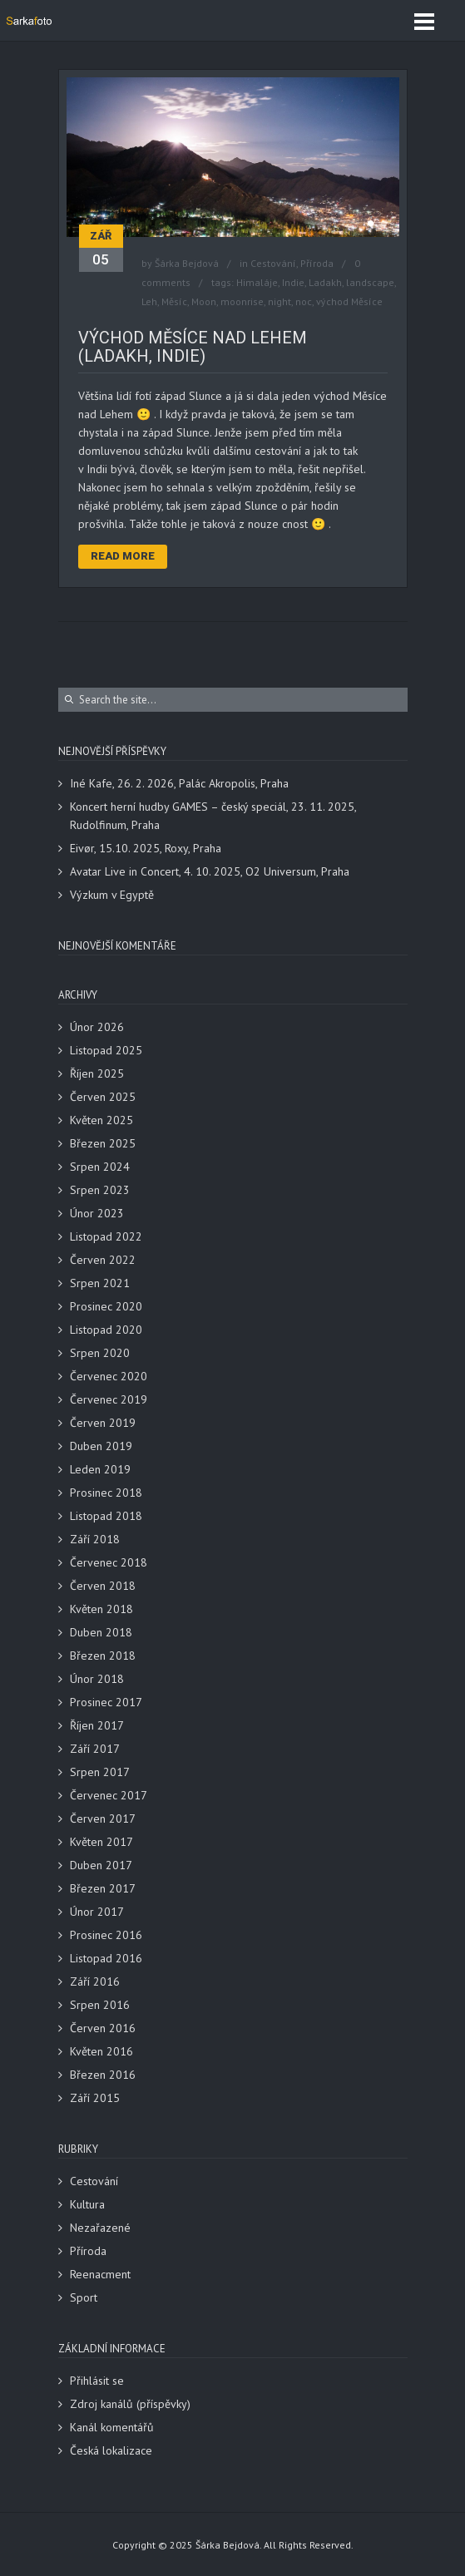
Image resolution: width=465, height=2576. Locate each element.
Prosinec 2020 (106, 1306)
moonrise (242, 301)
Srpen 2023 (100, 1189)
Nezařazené (100, 2227)
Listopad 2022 (106, 1236)
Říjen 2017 (97, 1725)
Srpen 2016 (100, 2004)
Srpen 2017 (100, 1771)
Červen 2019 (103, 1422)
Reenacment (100, 2274)
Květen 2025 (101, 1120)
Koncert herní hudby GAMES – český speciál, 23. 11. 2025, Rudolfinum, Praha (213, 815)
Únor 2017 (97, 1911)
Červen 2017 (103, 1818)
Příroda (317, 263)
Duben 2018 (101, 1632)
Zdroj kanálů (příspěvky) (130, 2403)
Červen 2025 (103, 1096)
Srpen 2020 (100, 1352)
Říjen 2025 (97, 1073)
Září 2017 (95, 1748)
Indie (293, 282)
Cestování (273, 263)
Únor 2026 (97, 1026)
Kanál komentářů (112, 2427)
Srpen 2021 (100, 1283)
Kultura (87, 2204)
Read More (123, 556)
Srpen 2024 (100, 1166)
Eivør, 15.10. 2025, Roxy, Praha (145, 848)
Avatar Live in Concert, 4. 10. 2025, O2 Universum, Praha (209, 871)
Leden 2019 (100, 1469)
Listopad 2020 (106, 1329)
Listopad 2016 (106, 1958)
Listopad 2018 (106, 1515)
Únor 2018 (97, 1678)
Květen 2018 (101, 1608)
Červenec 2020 (108, 1376)
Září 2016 (95, 1981)
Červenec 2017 (108, 1795)
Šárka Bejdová (187, 263)
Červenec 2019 (108, 1399)
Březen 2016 (103, 2074)
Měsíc (174, 301)
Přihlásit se (97, 2380)
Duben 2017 (101, 1865)
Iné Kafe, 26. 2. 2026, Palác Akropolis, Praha (179, 783)
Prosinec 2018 (106, 1492)
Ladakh (325, 282)
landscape (370, 282)
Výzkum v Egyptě (112, 894)
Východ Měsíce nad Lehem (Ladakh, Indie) (192, 347)
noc (303, 301)
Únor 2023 (97, 1213)
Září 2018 (95, 1539)
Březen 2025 (103, 1143)
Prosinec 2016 (106, 1934)
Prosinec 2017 (106, 1702)
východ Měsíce (349, 301)
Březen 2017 (103, 1888)
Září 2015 (95, 2097)
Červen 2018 (103, 1585)
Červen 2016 (103, 2028)
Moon (203, 301)
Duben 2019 (101, 1446)
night (279, 301)
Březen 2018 (103, 1655)
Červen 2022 (103, 1259)
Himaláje (257, 282)
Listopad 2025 (106, 1050)
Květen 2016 (101, 2051)
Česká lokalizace (111, 2450)
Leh (149, 301)
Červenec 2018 (108, 1562)
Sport (83, 2297)
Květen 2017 (101, 1841)
